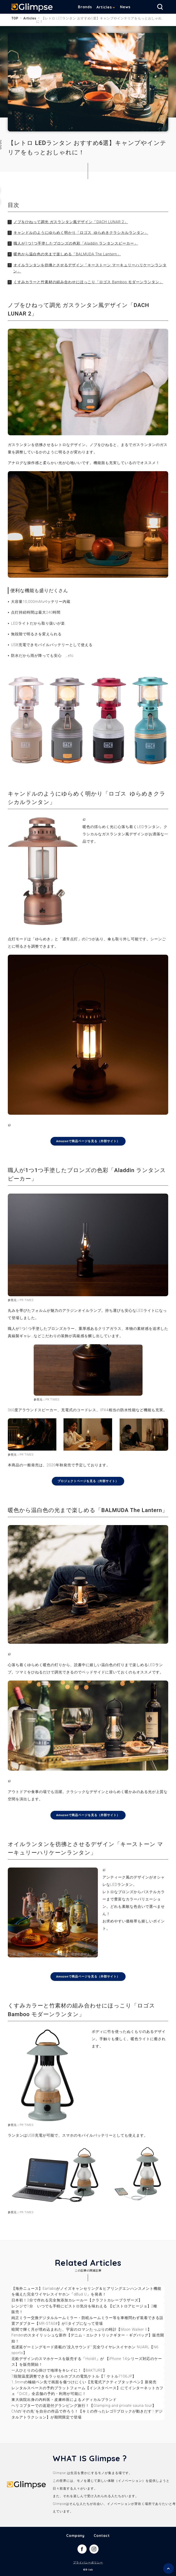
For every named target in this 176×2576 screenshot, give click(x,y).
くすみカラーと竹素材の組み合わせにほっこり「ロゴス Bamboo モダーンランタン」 (88, 282)
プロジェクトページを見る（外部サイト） (88, 1481)
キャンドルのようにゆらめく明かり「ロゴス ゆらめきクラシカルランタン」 (81, 232)
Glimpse (32, 7)
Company (75, 2537)
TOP (14, 18)
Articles (104, 7)
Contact (102, 2537)
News (125, 7)
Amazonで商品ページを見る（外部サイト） (88, 1141)
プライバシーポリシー (88, 2564)
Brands (85, 7)
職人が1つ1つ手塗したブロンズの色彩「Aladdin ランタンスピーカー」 (76, 243)
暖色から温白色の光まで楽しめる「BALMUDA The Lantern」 (67, 254)
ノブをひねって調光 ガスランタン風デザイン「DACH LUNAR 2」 (71, 222)
